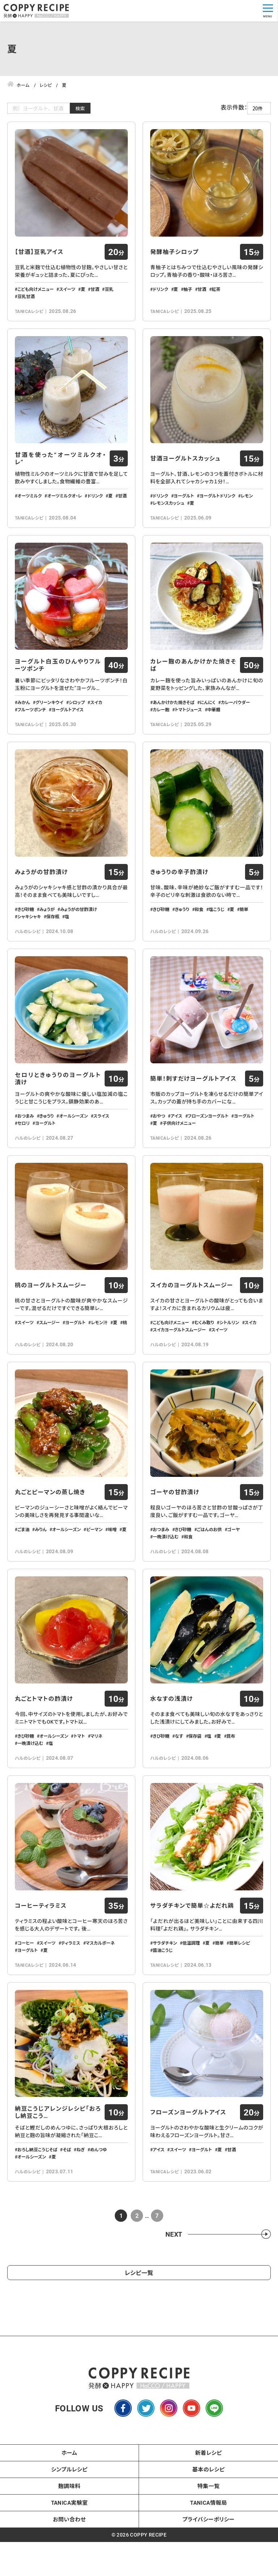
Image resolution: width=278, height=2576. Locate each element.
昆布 (231, 1781)
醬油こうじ (163, 2001)
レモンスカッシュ (168, 514)
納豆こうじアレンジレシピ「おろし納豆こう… (58, 2168)
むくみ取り (204, 1356)
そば (67, 2206)
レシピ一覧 (139, 2329)
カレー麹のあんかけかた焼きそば (193, 682)
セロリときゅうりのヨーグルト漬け (58, 1107)
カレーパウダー (235, 719)
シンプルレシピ (69, 2526)
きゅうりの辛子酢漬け (179, 894)
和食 (199, 931)
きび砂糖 (25, 931)
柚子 (188, 294)
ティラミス (70, 1993)
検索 (80, 108)
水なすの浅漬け (171, 1743)
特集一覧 (208, 2542)
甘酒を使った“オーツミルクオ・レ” (60, 469)
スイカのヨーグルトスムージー (191, 1319)
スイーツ (67, 294)
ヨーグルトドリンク (217, 507)
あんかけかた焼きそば (173, 719)
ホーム (69, 2509)
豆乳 (109, 294)
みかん (23, 719)
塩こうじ (216, 931)
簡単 (244, 931)
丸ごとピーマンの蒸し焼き (50, 1531)
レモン (247, 507)
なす (179, 1781)
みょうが (47, 931)
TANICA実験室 (69, 2559)
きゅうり (182, 931)
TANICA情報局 (208, 2559)
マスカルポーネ (100, 1993)
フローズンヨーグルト (208, 1144)
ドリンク (160, 294)
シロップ (77, 719)
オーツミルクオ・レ (64, 507)
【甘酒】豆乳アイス (39, 257)
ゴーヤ (233, 1569)
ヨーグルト (184, 507)
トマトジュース (188, 726)
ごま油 (23, 1569)
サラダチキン (165, 1993)
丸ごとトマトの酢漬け (44, 1743)
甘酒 (94, 294)
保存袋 (195, 1781)
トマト (79, 1781)
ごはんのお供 (209, 1569)
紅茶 (216, 294)
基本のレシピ (208, 2526)
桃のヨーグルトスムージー (51, 1319)
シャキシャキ (29, 939)
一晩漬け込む (165, 1576)
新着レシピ (208, 2509)
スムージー (49, 1356)
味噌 (112, 1569)
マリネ (96, 1781)
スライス (101, 1144)
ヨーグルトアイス (67, 726)
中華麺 (213, 726)
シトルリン (229, 1356)
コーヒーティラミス (41, 1956)
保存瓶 (52, 939)
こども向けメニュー (35, 294)
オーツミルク (29, 507)
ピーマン (94, 1569)
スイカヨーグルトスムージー (179, 1363)
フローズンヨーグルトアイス (188, 2168)
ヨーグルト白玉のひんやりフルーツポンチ (58, 682)
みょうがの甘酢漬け (41, 894)
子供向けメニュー (179, 1151)
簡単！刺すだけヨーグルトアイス (193, 1106)
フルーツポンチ (31, 726)
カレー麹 (161, 726)
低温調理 (191, 1993)
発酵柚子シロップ (174, 257)
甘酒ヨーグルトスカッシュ (185, 469)
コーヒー (25, 1993)
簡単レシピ (239, 1993)
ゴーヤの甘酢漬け (174, 1531)
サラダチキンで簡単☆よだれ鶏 (192, 1956)
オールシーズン (73, 1144)
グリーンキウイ (49, 719)
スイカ (96, 719)
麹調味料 (69, 2542)
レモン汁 (99, 1356)
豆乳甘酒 (26, 302)
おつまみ (25, 1144)
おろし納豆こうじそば (37, 2206)
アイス (176, 1144)
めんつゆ (98, 2206)
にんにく (207, 719)
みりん (41, 1569)
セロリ (23, 1151)
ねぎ (80, 2206)
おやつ (159, 1144)
